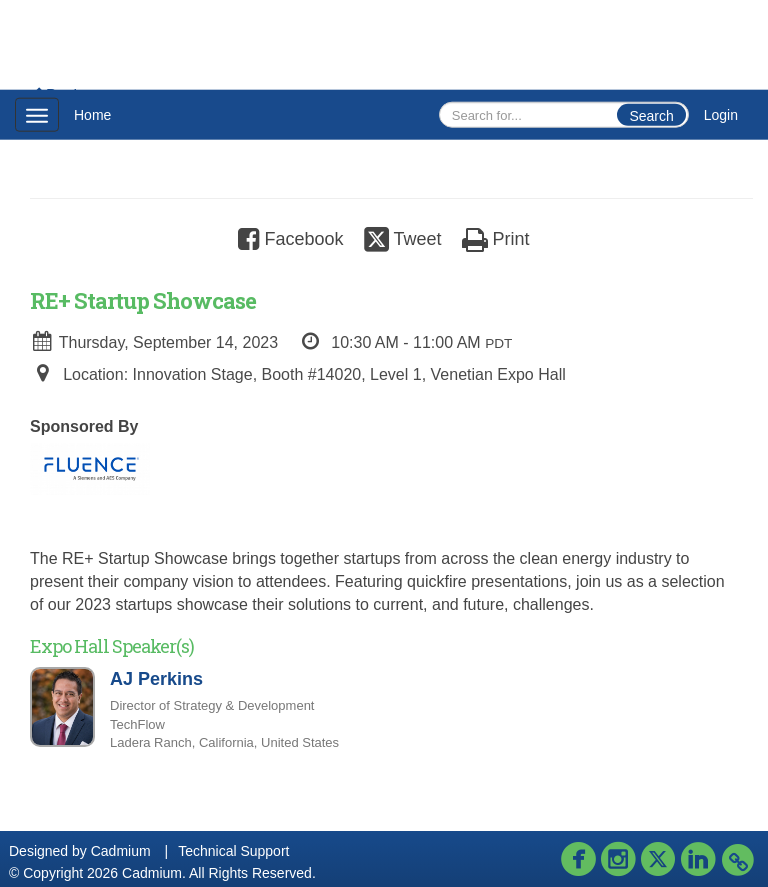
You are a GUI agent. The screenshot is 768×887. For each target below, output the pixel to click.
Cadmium (121, 851)
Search (651, 116)
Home (92, 115)
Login (721, 115)
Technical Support (233, 851)
